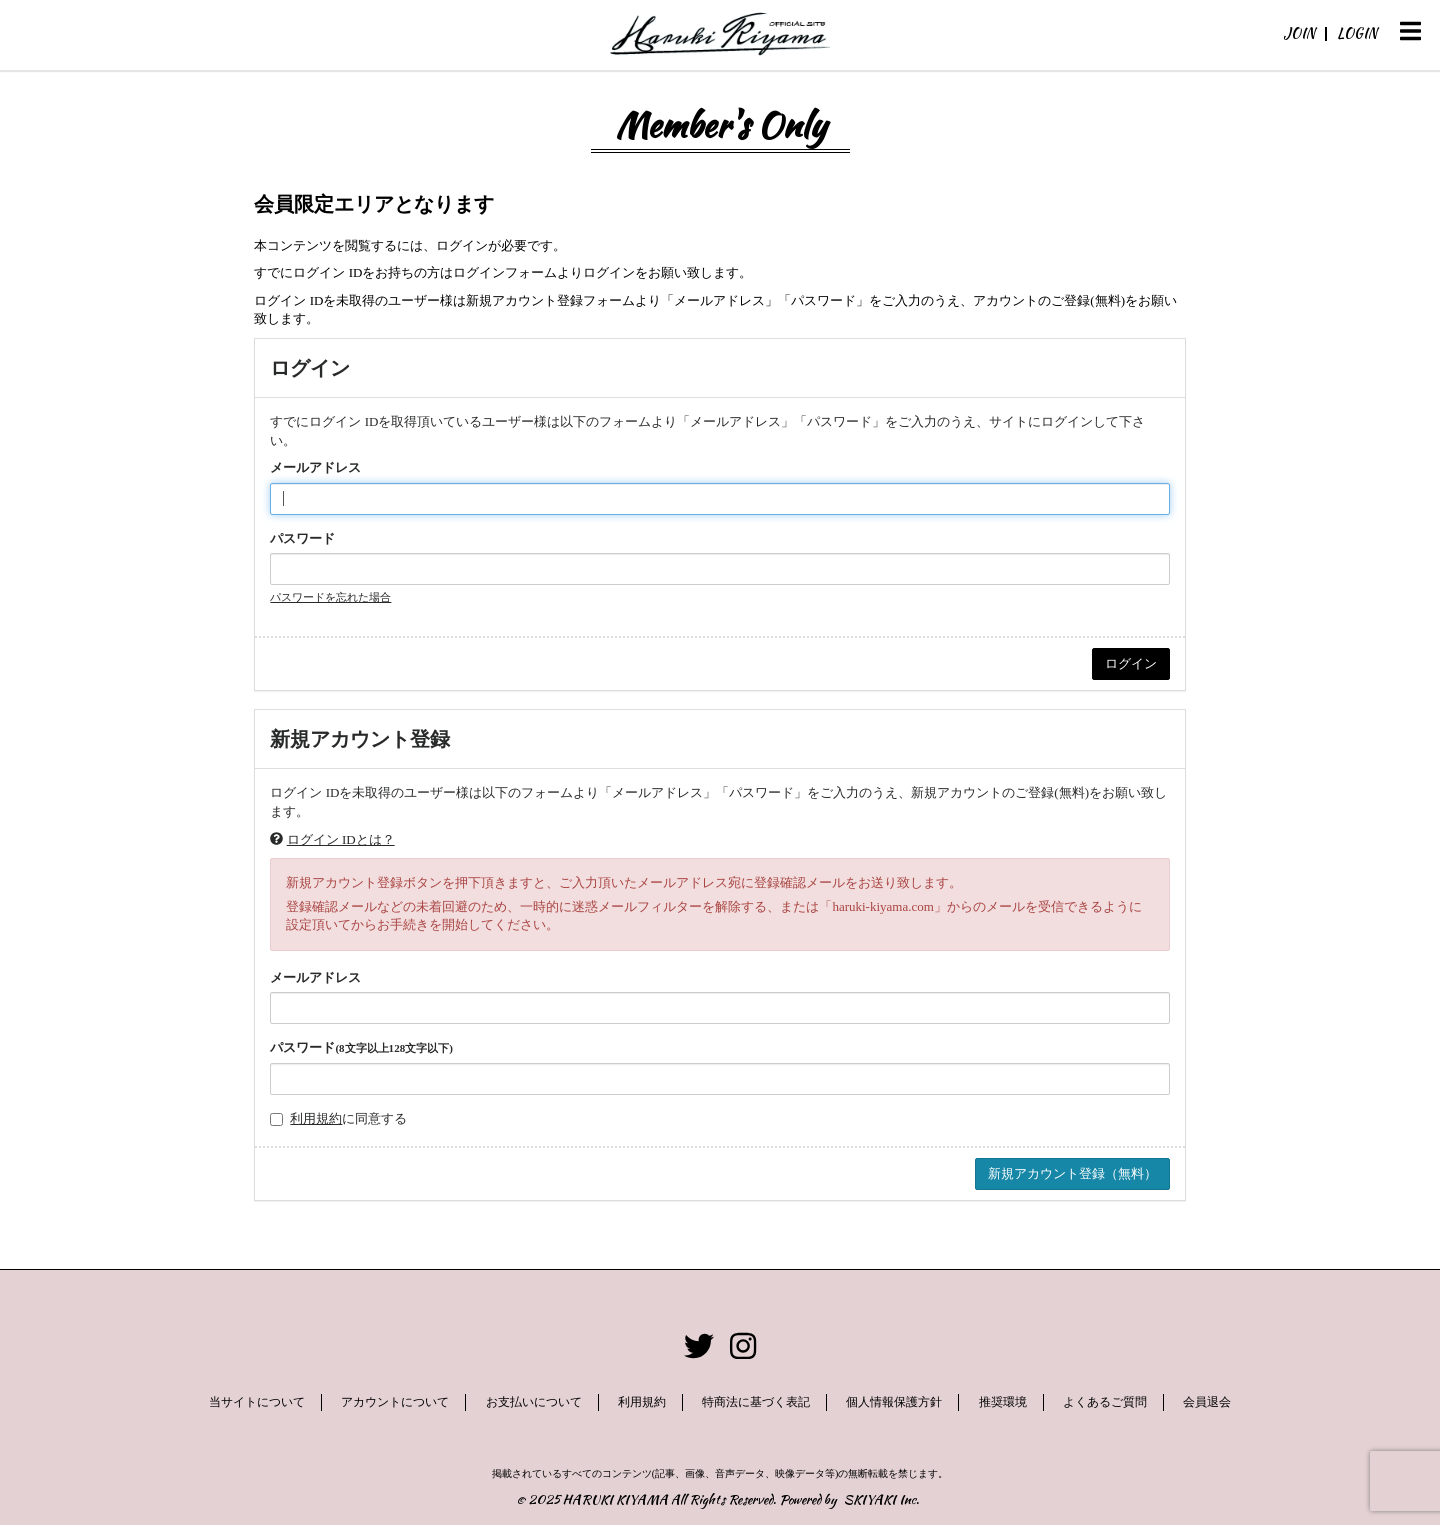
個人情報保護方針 (894, 1402)
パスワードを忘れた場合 (330, 597)
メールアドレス (315, 467)
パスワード (302, 538)
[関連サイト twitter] (699, 1346)
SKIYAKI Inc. (881, 1499)
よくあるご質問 (1105, 1402)
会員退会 (1207, 1402)
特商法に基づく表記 (756, 1402)
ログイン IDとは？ (341, 839)
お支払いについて (534, 1402)
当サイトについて (257, 1402)
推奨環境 (1003, 1402)
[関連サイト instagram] (743, 1346)
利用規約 (316, 1118)
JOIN (1299, 33)
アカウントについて (395, 1402)
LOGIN (1357, 33)
